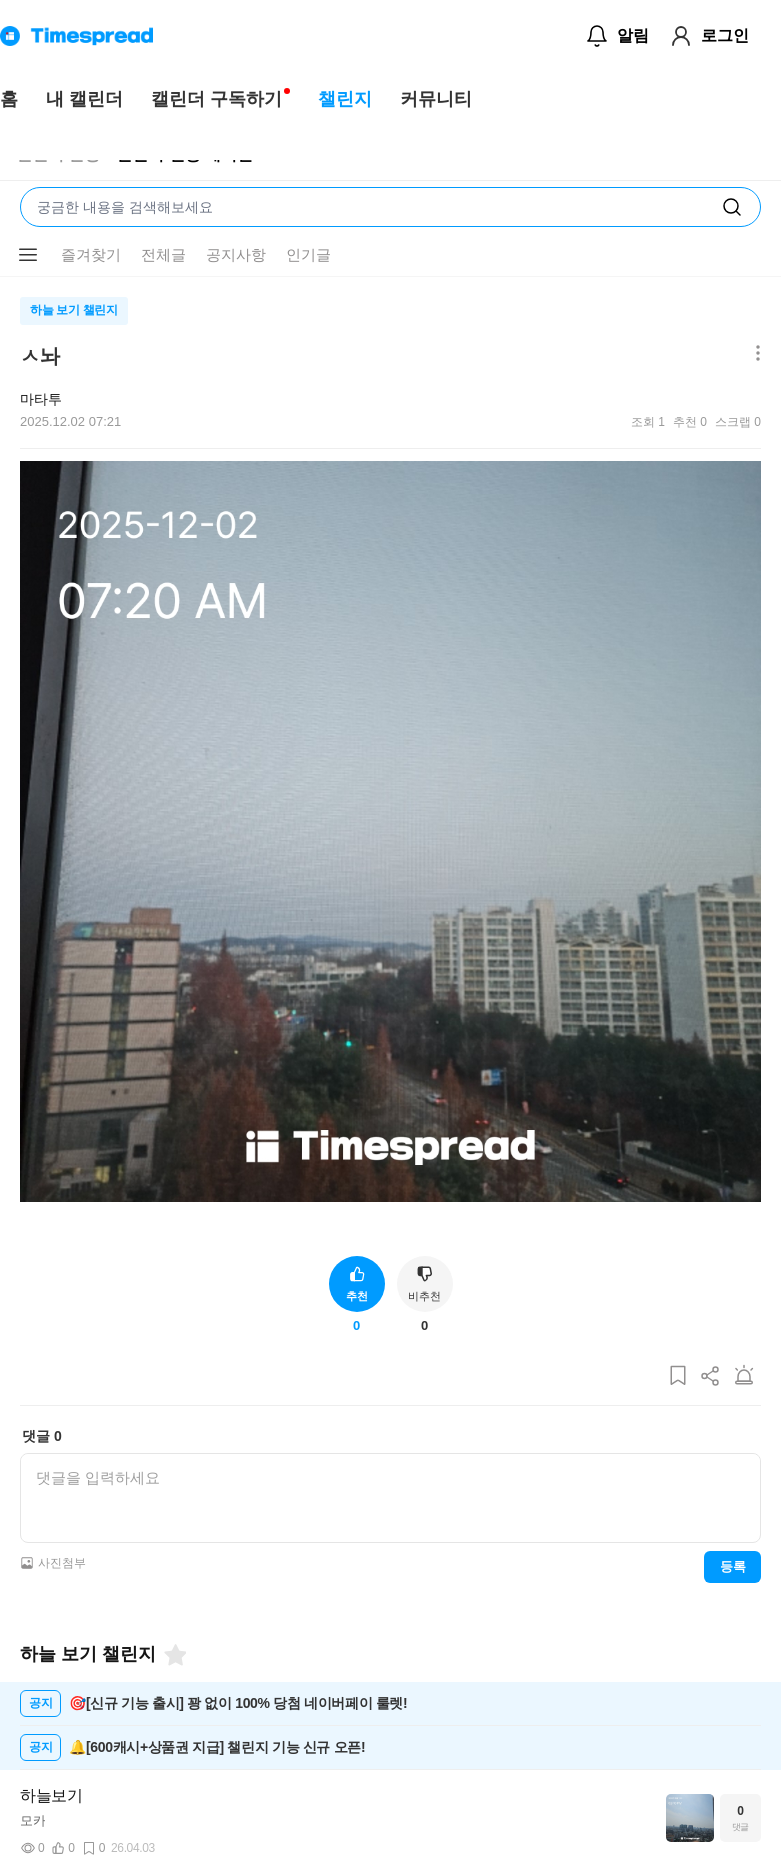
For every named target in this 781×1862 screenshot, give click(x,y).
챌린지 (345, 99)
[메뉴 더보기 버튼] (28, 255)
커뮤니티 (436, 99)
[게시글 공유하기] (711, 1376)
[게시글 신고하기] (744, 1376)
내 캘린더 (84, 99)
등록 (732, 1566)
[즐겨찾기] (174, 1655)
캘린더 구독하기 (216, 99)
